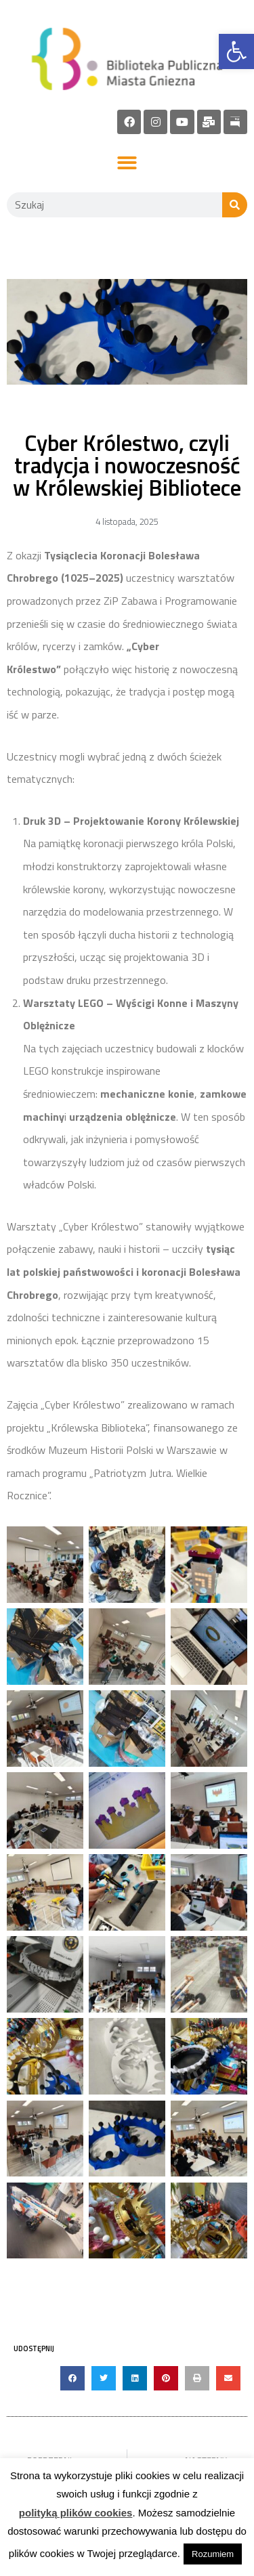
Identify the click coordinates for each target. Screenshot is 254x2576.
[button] (127, 163)
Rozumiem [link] (213, 2554)
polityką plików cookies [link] (76, 2512)
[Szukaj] (234, 204)
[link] (236, 51)
